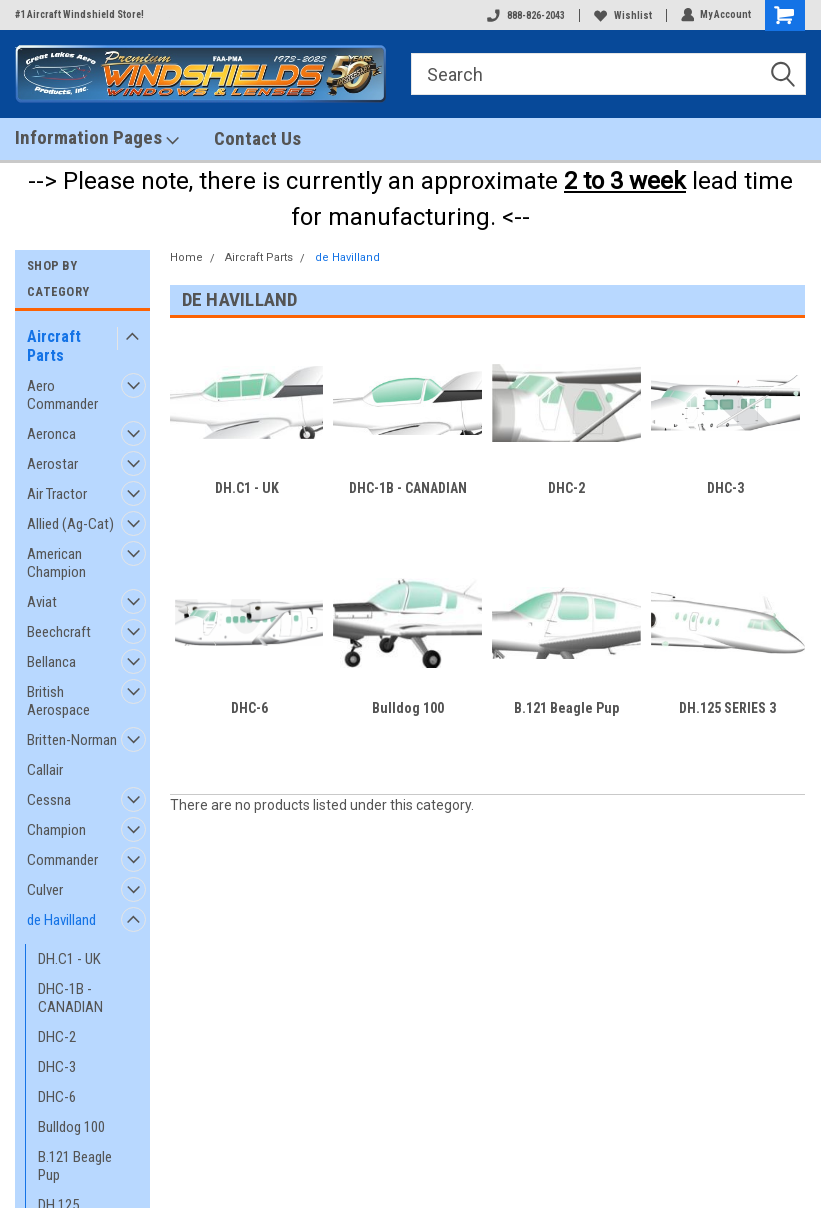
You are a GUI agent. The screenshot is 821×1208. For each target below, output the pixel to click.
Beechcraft (59, 632)
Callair (45, 770)
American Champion (56, 563)
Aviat (42, 602)
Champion (56, 830)
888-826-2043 (525, 15)
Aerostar (52, 464)
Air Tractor (57, 494)
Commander (62, 860)
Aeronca (51, 434)
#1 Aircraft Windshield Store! (79, 14)
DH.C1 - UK (69, 959)
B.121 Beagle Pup (75, 1166)
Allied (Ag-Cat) (70, 524)
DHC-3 (57, 1067)
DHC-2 (57, 1037)
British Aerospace (58, 701)
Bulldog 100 (71, 1127)
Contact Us (257, 138)
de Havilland (61, 920)
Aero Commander (62, 395)
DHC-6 (57, 1097)
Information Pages (97, 138)
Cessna (49, 800)
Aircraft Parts (54, 346)
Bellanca (51, 662)
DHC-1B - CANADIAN (70, 998)
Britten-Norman (72, 740)
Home (186, 257)
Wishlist (622, 15)
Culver (45, 890)
